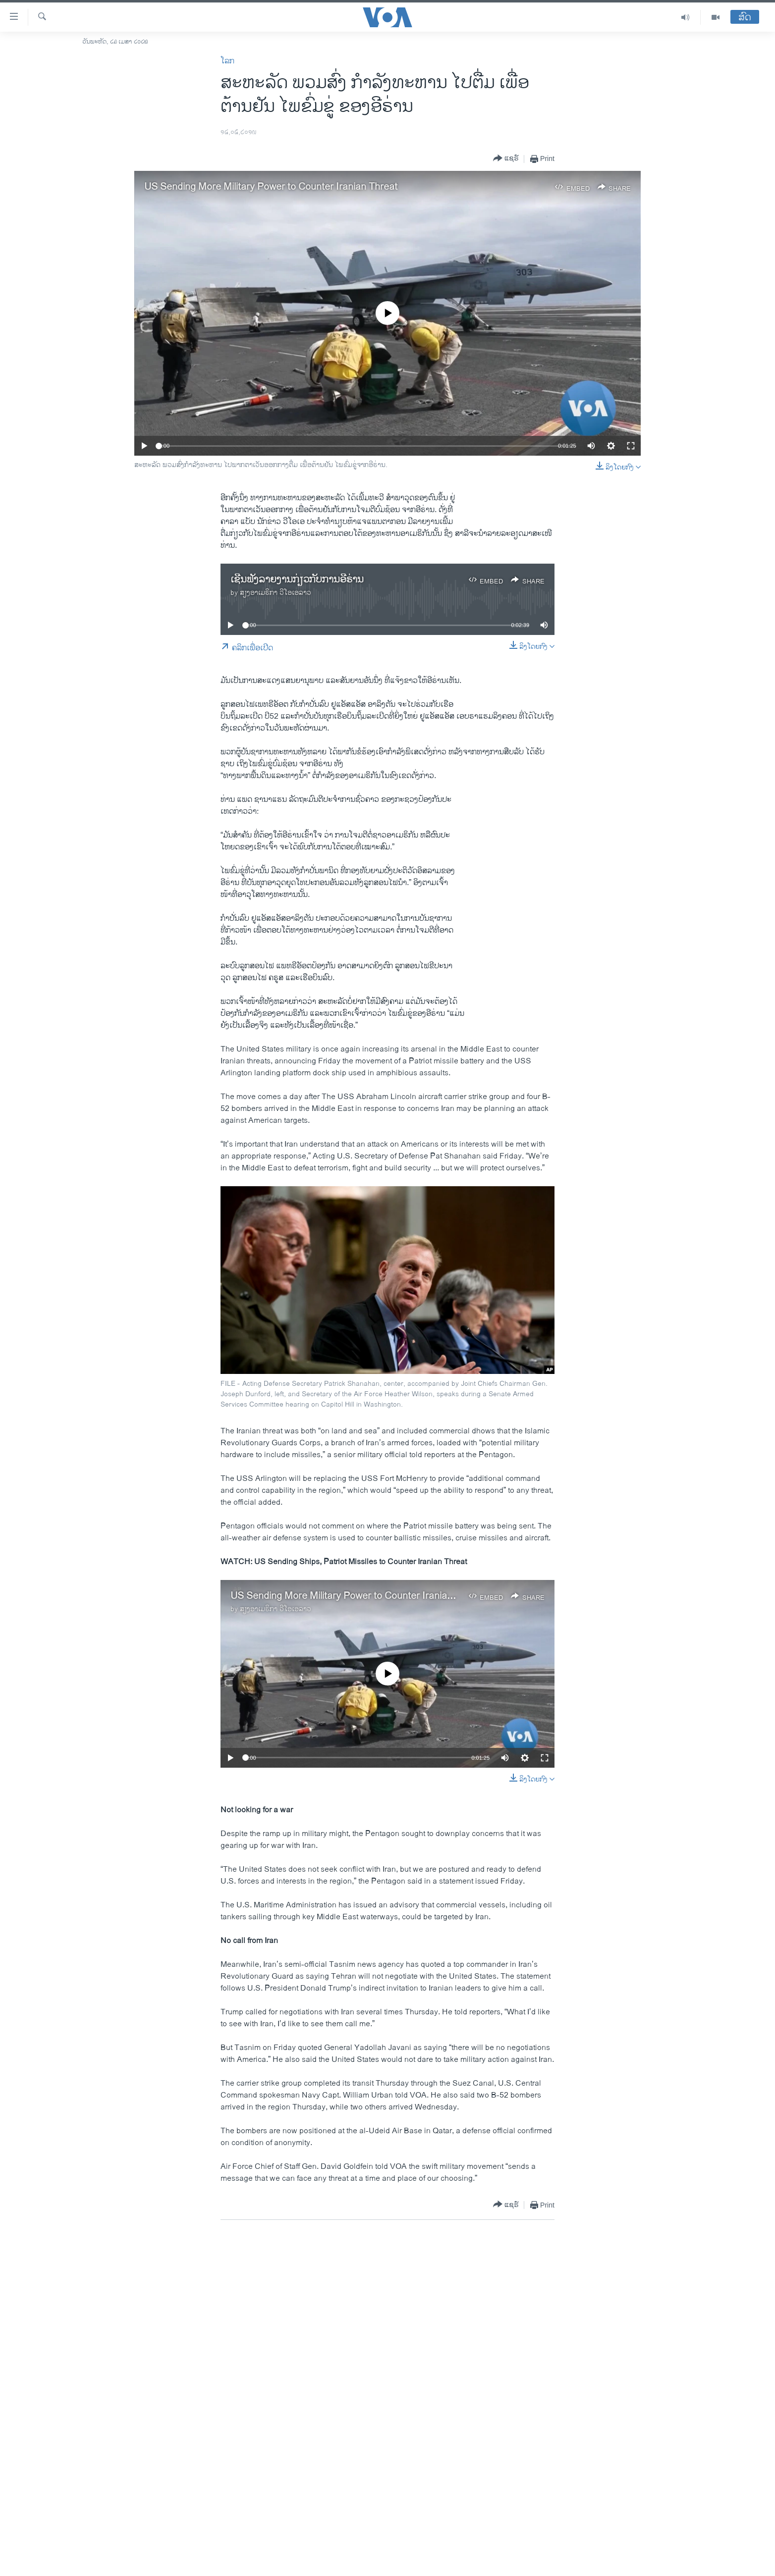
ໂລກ (227, 61)
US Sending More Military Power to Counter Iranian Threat (270, 187)
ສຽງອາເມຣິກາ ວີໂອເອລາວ (275, 592)
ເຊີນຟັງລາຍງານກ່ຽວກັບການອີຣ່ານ (297, 580)
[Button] (506, 159)
